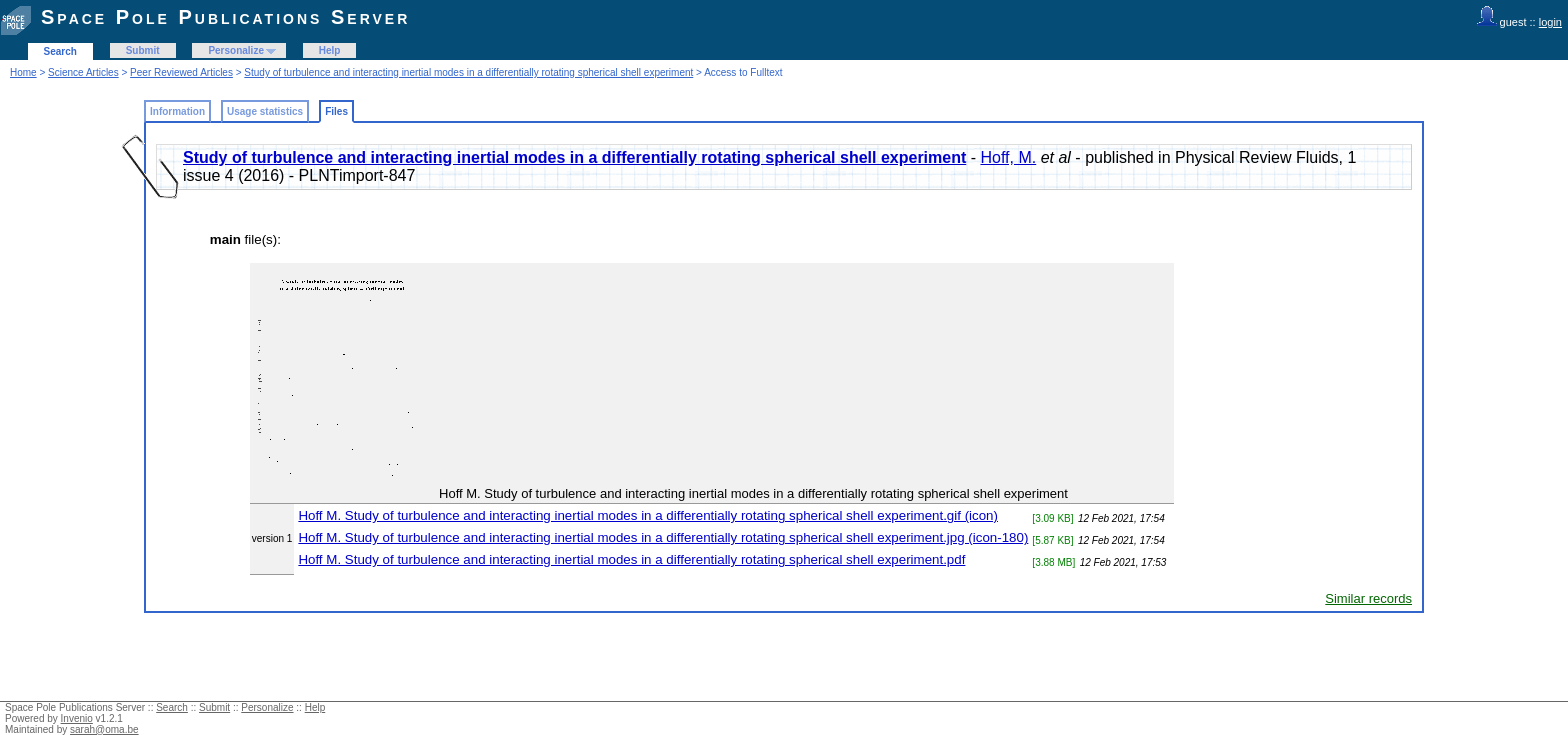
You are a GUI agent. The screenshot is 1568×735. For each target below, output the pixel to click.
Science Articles (83, 72)
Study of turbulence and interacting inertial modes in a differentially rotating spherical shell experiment (468, 72)
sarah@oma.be (104, 729)
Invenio (77, 718)
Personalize (236, 50)
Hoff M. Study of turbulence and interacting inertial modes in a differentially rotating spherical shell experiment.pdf (631, 559)
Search (60, 51)
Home (23, 72)
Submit (143, 50)
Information (177, 111)
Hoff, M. (1009, 157)
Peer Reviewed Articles (181, 72)
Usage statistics (265, 111)
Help (330, 50)
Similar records (1368, 598)
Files (336, 111)
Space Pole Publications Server (225, 17)
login (1550, 22)
